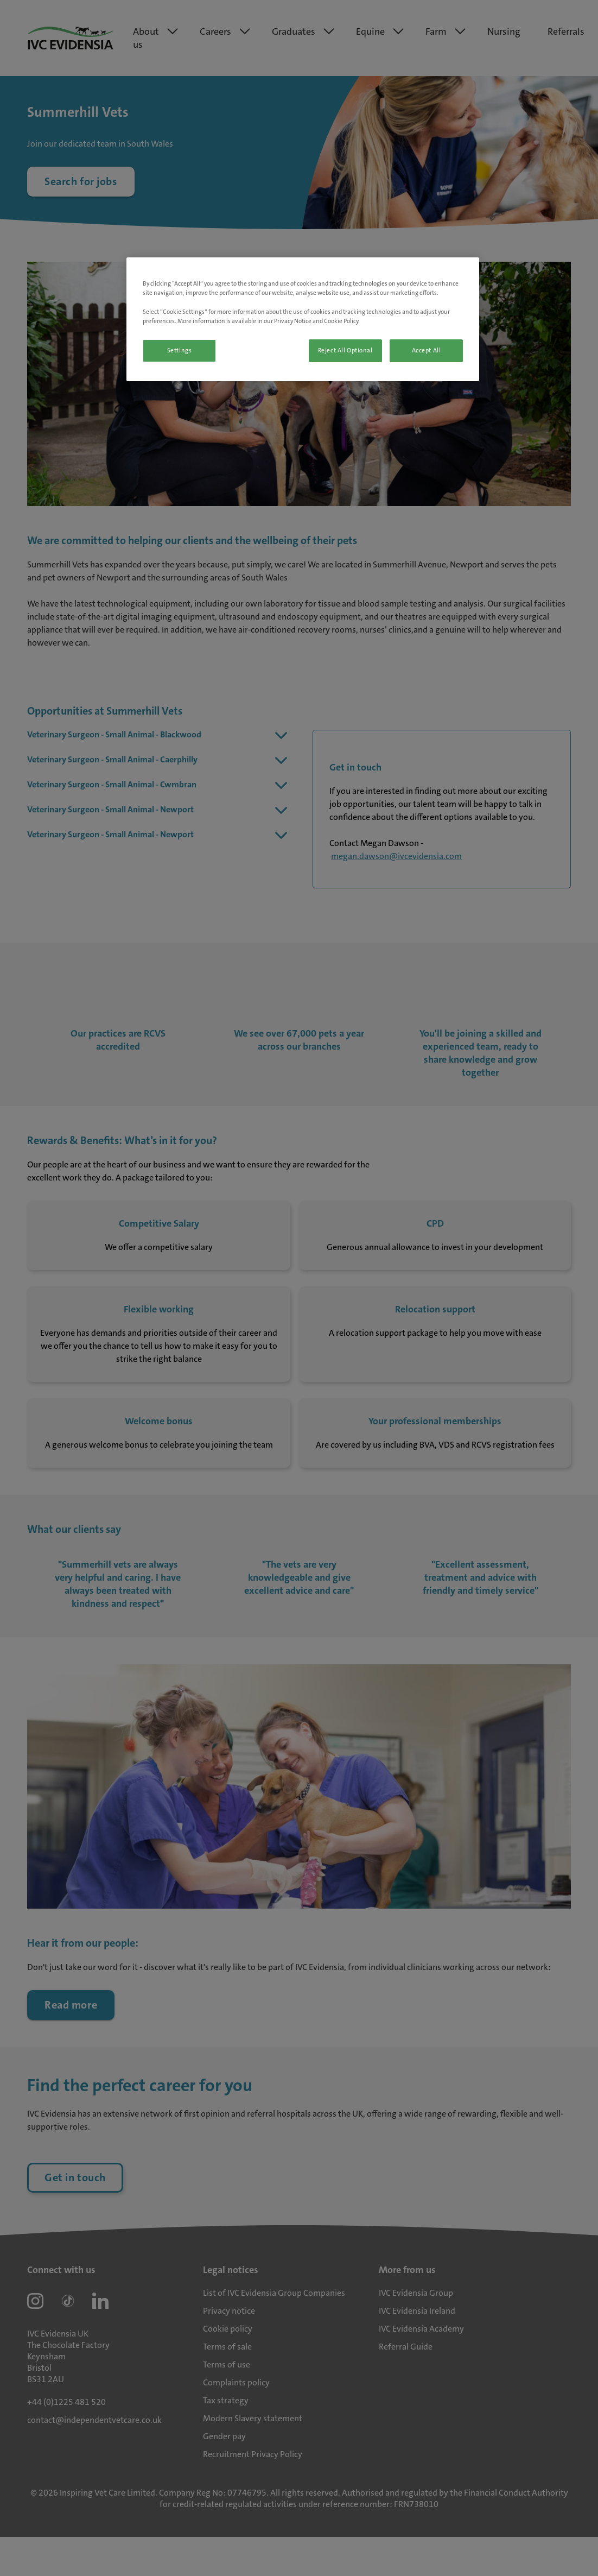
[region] (302, 319)
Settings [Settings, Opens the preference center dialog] (179, 350)
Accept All (426, 350)
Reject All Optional (345, 350)
